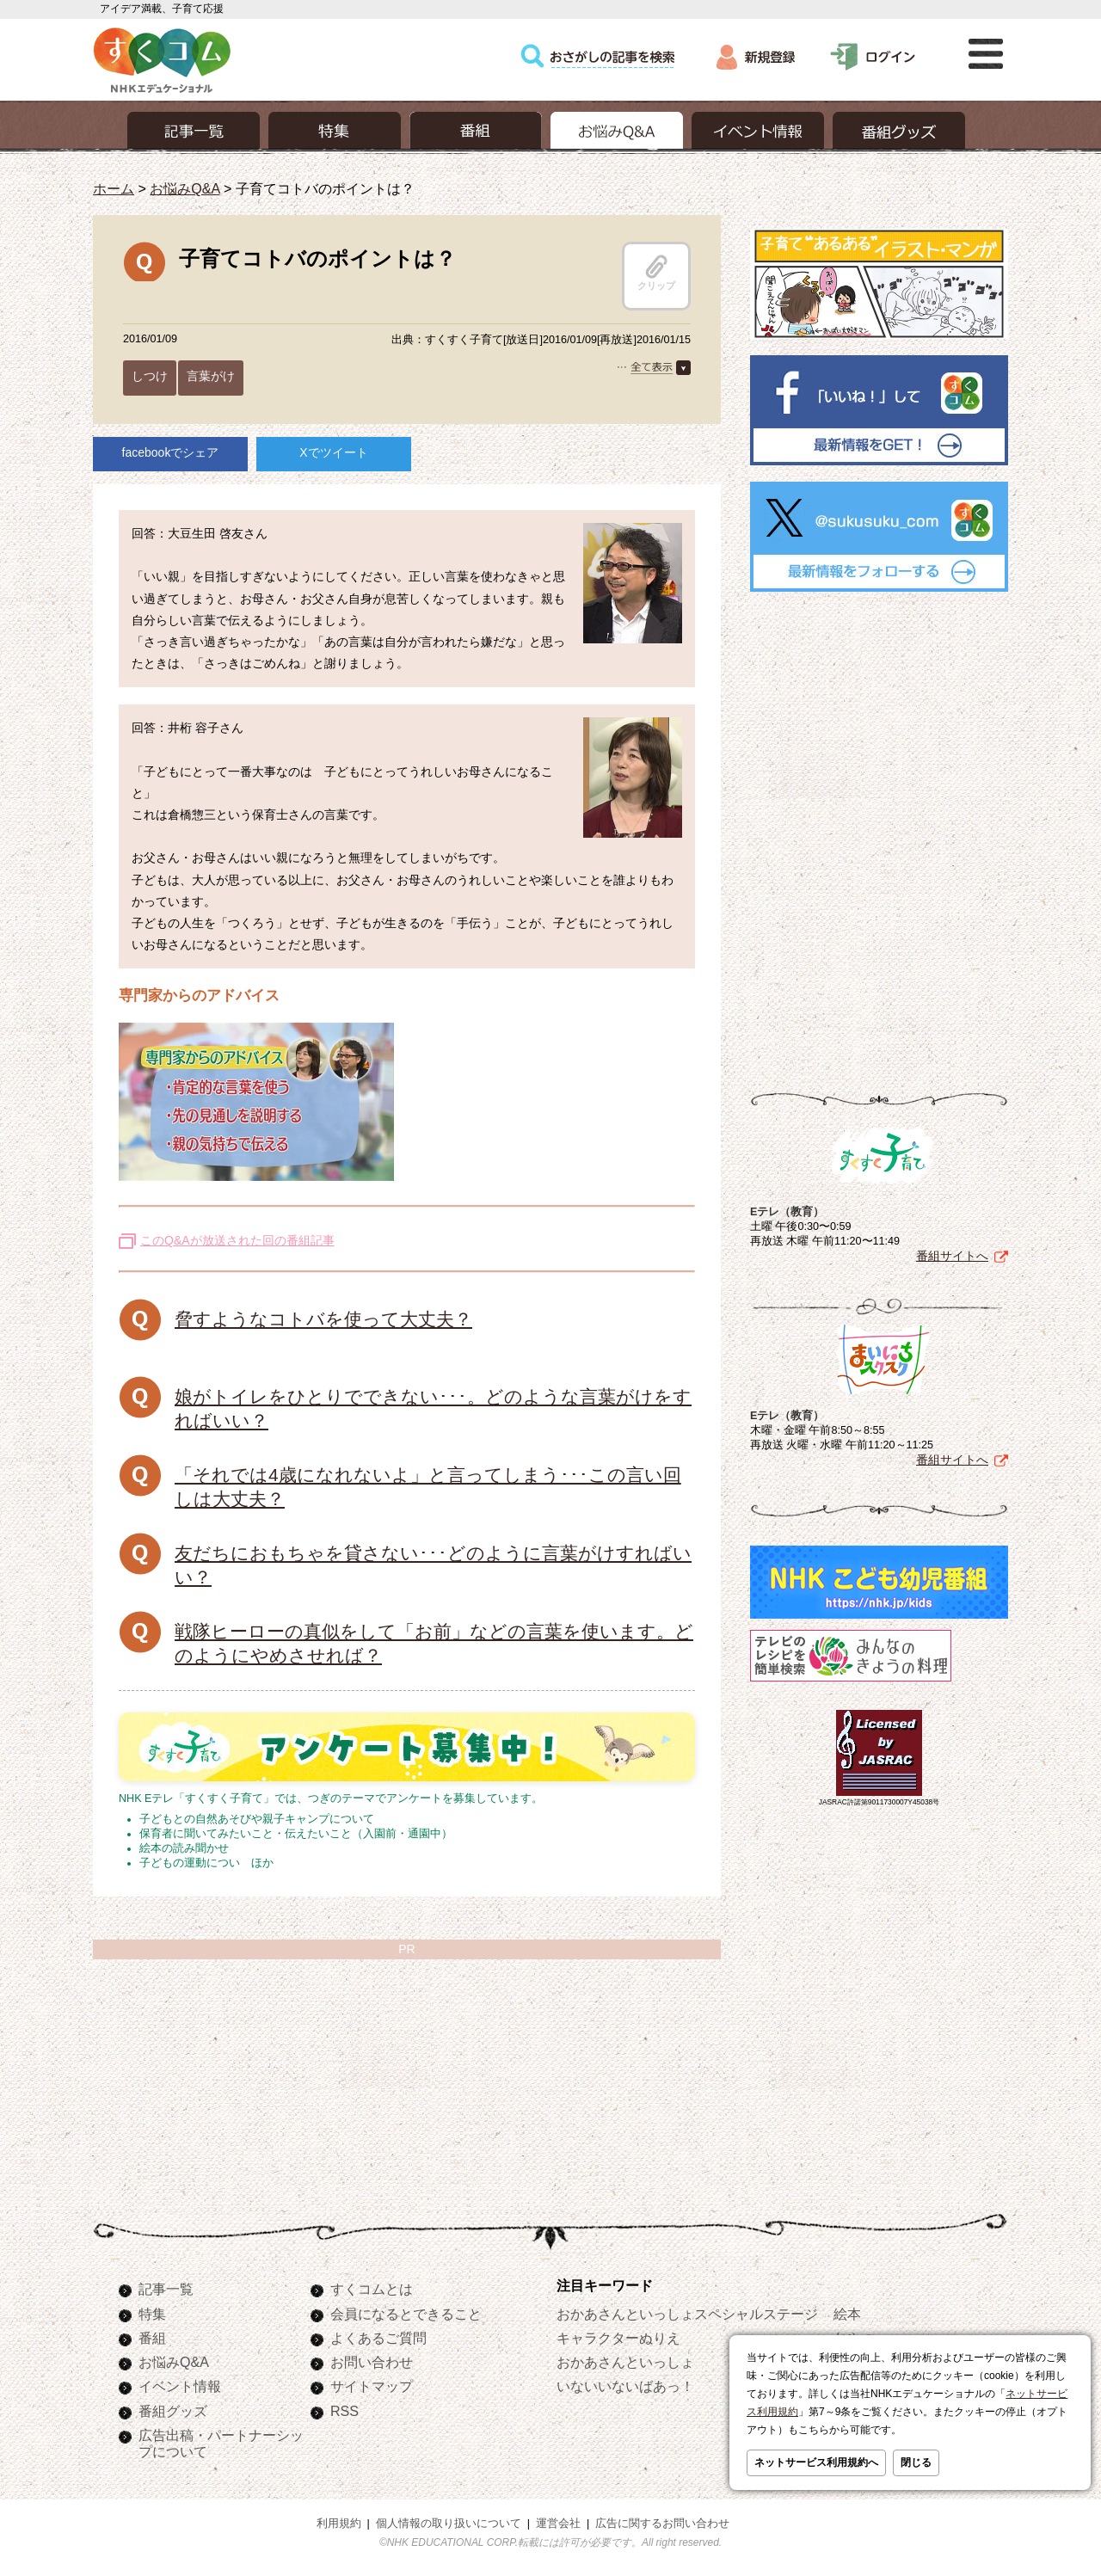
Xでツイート (333, 452)
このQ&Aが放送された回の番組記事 (237, 1240)
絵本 (847, 2313)
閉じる (916, 2462)
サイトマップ (371, 2386)
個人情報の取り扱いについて (448, 2524)
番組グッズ (172, 2411)
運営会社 (558, 2524)
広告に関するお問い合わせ (662, 2524)
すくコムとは (371, 2288)
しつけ (150, 376)
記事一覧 (166, 2288)
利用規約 (339, 2524)
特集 (152, 2313)
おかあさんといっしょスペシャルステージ (687, 2313)
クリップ (656, 273)
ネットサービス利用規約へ (816, 2462)
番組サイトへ (952, 1256)
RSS (344, 2411)
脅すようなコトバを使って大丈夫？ (323, 1319)
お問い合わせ (371, 2362)
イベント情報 (179, 2386)
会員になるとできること (406, 2313)
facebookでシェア (170, 452)
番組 (152, 2337)
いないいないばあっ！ (625, 2386)
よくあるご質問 (378, 2337)
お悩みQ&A (184, 188)
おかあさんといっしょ (625, 2362)
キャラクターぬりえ (618, 2337)
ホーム (113, 188)
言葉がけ (211, 376)
